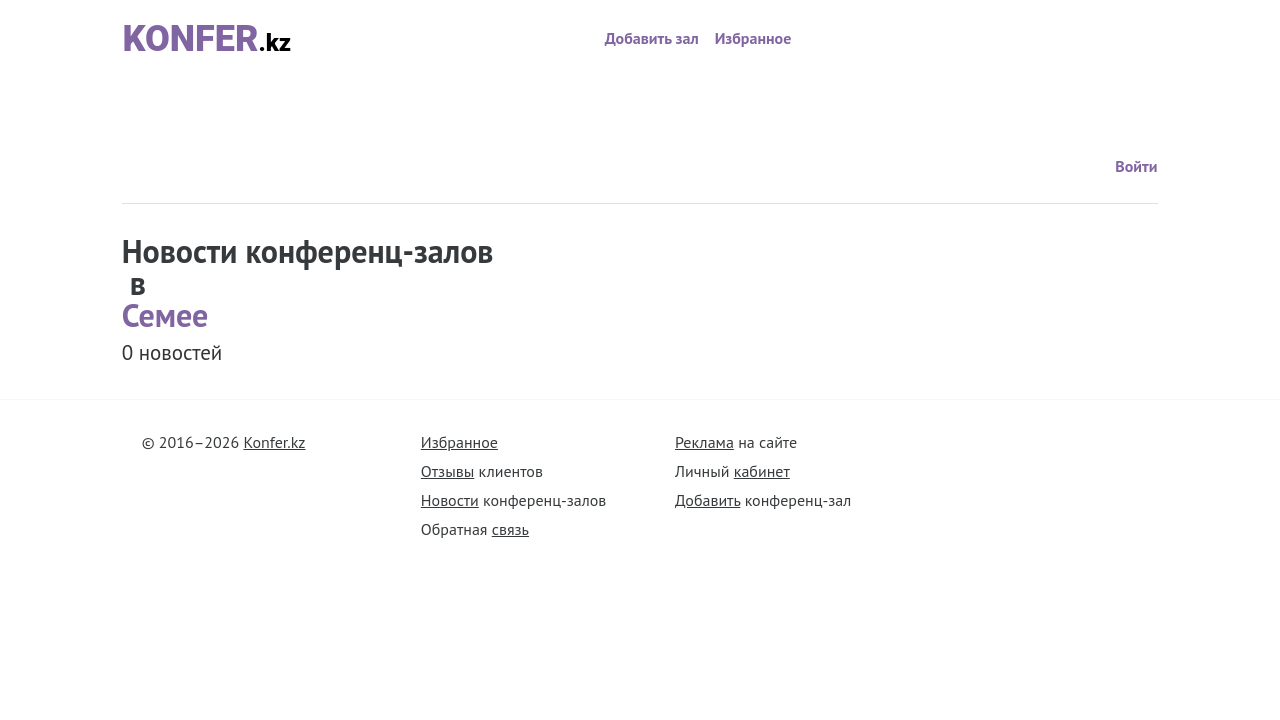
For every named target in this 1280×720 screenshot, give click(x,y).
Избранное (753, 38)
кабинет (762, 471)
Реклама (704, 442)
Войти (982, 99)
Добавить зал (652, 38)
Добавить (707, 500)
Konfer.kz (274, 442)
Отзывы (447, 471)
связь (510, 529)
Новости (450, 500)
